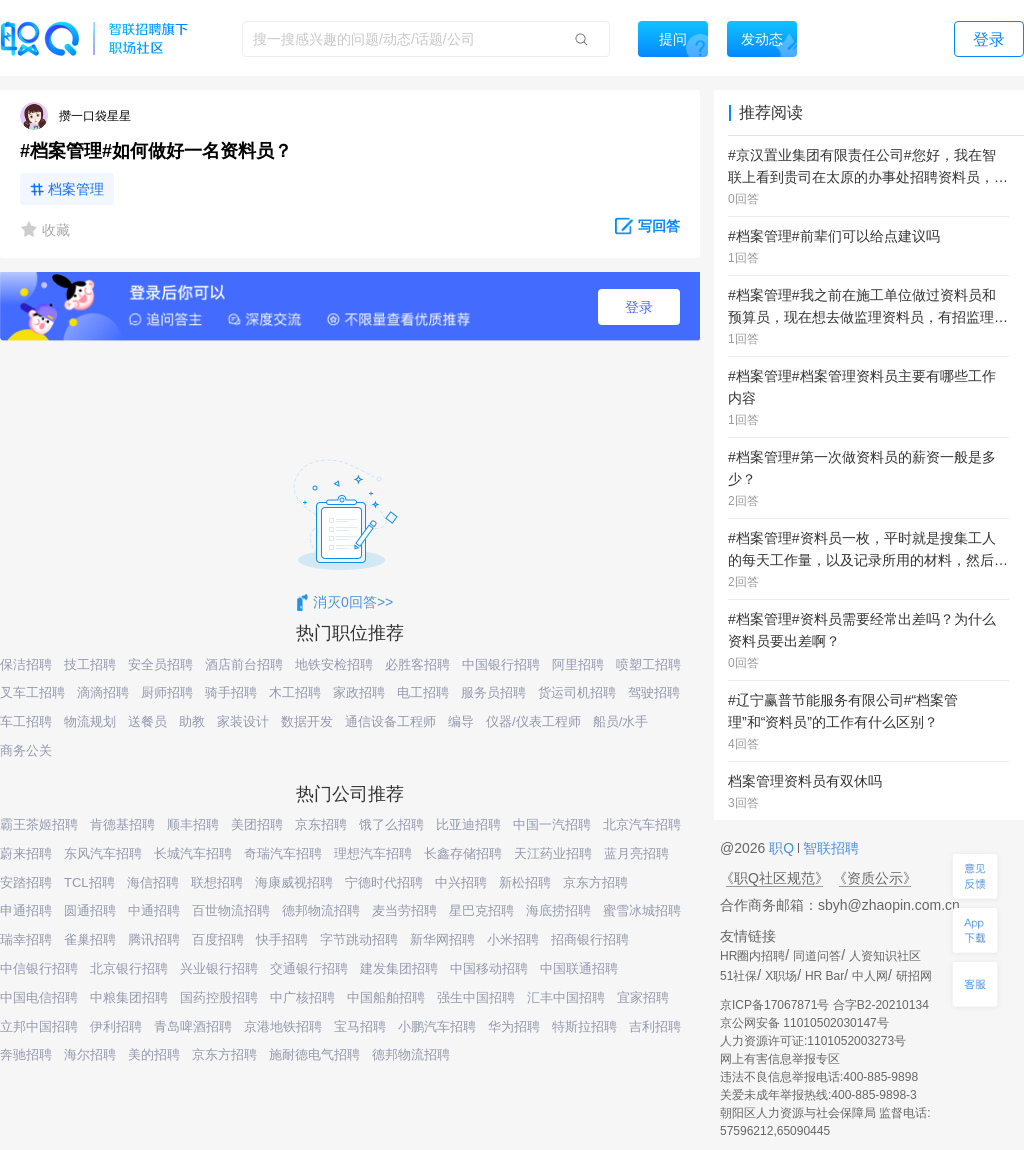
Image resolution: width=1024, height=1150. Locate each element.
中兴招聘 (461, 882)
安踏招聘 (26, 882)
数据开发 (307, 721)
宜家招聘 (643, 997)
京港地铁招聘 (283, 1026)
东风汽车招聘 (103, 853)
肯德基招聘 (122, 824)
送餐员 (147, 721)
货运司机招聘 (577, 692)
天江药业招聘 (553, 853)
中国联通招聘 (579, 968)
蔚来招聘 (26, 853)
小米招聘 (513, 939)
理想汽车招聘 (373, 853)
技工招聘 (90, 664)
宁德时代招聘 (384, 882)
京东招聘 (321, 824)
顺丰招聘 (193, 824)
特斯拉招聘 (584, 1026)
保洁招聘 (26, 664)
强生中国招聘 (476, 997)
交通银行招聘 (309, 968)
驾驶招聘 (654, 692)
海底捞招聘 (558, 910)
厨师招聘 (167, 692)
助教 (192, 721)
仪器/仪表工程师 (533, 721)
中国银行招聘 (501, 664)
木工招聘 (295, 692)
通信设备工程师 (390, 721)
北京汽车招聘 (642, 824)
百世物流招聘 (231, 910)
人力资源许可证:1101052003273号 (813, 1041)
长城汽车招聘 (193, 853)
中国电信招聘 (39, 997)
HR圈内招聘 (752, 956)
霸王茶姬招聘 (39, 824)
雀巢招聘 (90, 939)
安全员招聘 (160, 664)
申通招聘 (26, 910)
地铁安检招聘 (334, 664)
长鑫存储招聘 (463, 853)
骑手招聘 (231, 692)
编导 (461, 721)
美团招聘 (257, 824)
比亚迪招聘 (468, 824)
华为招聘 (514, 1026)
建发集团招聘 (399, 968)
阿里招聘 (578, 664)
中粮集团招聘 (129, 997)
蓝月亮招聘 (636, 853)
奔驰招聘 (26, 1054)
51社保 (738, 976)
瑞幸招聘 (26, 939)
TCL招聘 (89, 882)
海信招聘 (153, 882)
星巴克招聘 (481, 910)
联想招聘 (217, 882)
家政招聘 (359, 692)
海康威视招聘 (294, 882)
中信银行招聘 (39, 968)
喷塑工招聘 (648, 664)
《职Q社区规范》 (774, 878)
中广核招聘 (302, 997)
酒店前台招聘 (244, 664)
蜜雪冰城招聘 (642, 910)
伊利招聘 (116, 1026)
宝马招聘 (360, 1026)
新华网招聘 (442, 939)
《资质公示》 (875, 878)
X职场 (781, 976)
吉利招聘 (655, 1026)
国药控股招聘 (219, 997)
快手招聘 (282, 939)
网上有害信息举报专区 (780, 1059)
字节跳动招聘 (359, 939)
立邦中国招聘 (39, 1026)
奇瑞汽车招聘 (283, 853)
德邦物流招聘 (321, 910)
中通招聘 (154, 910)
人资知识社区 (885, 956)
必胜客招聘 (417, 664)
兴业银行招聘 (219, 968)
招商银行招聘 (590, 939)
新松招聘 (525, 882)
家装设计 (243, 721)
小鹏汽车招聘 (437, 1026)
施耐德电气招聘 (314, 1054)
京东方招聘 (595, 882)
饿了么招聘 (391, 824)
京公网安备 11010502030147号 (804, 1023)
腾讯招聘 (154, 939)
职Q (783, 848)
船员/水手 (621, 721)
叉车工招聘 (32, 692)
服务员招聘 (493, 692)
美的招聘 (154, 1054)
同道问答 (817, 956)
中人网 (870, 976)
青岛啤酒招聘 (193, 1026)
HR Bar (824, 976)
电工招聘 (423, 692)
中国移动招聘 (489, 968)
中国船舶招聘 (386, 997)
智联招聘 (829, 848)
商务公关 (26, 750)
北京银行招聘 (129, 968)
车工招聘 (26, 721)
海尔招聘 (90, 1054)
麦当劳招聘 (404, 910)
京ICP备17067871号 (774, 1005)
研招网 (914, 976)
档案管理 (76, 189)
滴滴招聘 (103, 692)
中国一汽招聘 (552, 824)
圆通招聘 (90, 910)
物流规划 (90, 721)
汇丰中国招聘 (566, 997)
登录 (639, 307)
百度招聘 (218, 939)
